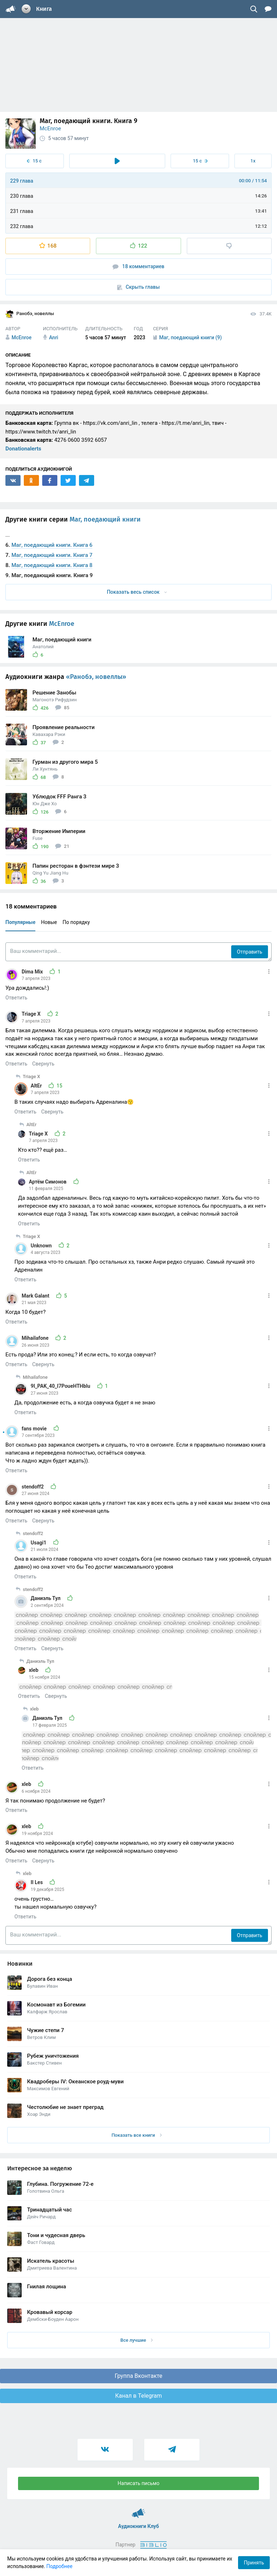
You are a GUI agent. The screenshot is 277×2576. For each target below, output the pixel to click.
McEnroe (50, 128)
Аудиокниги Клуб (138, 2510)
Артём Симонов (48, 1182)
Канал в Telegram (138, 2395)
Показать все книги (136, 2135)
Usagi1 (39, 1543)
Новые (49, 922)
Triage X (32, 1014)
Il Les (37, 1882)
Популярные (20, 922)
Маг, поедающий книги (105, 519)
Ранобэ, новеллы (29, 314)
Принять (254, 2563)
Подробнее (59, 2566)
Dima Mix (33, 972)
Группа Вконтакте (138, 2375)
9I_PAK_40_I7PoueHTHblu (61, 1386)
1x (252, 161)
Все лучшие (136, 2340)
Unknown (42, 1245)
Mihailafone (36, 1338)
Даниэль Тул (46, 1598)
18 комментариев (138, 266)
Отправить (249, 952)
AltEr (37, 1086)
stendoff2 (33, 1487)
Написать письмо (138, 2483)
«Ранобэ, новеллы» (96, 677)
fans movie (35, 1428)
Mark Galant (36, 1296)
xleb (34, 1670)
